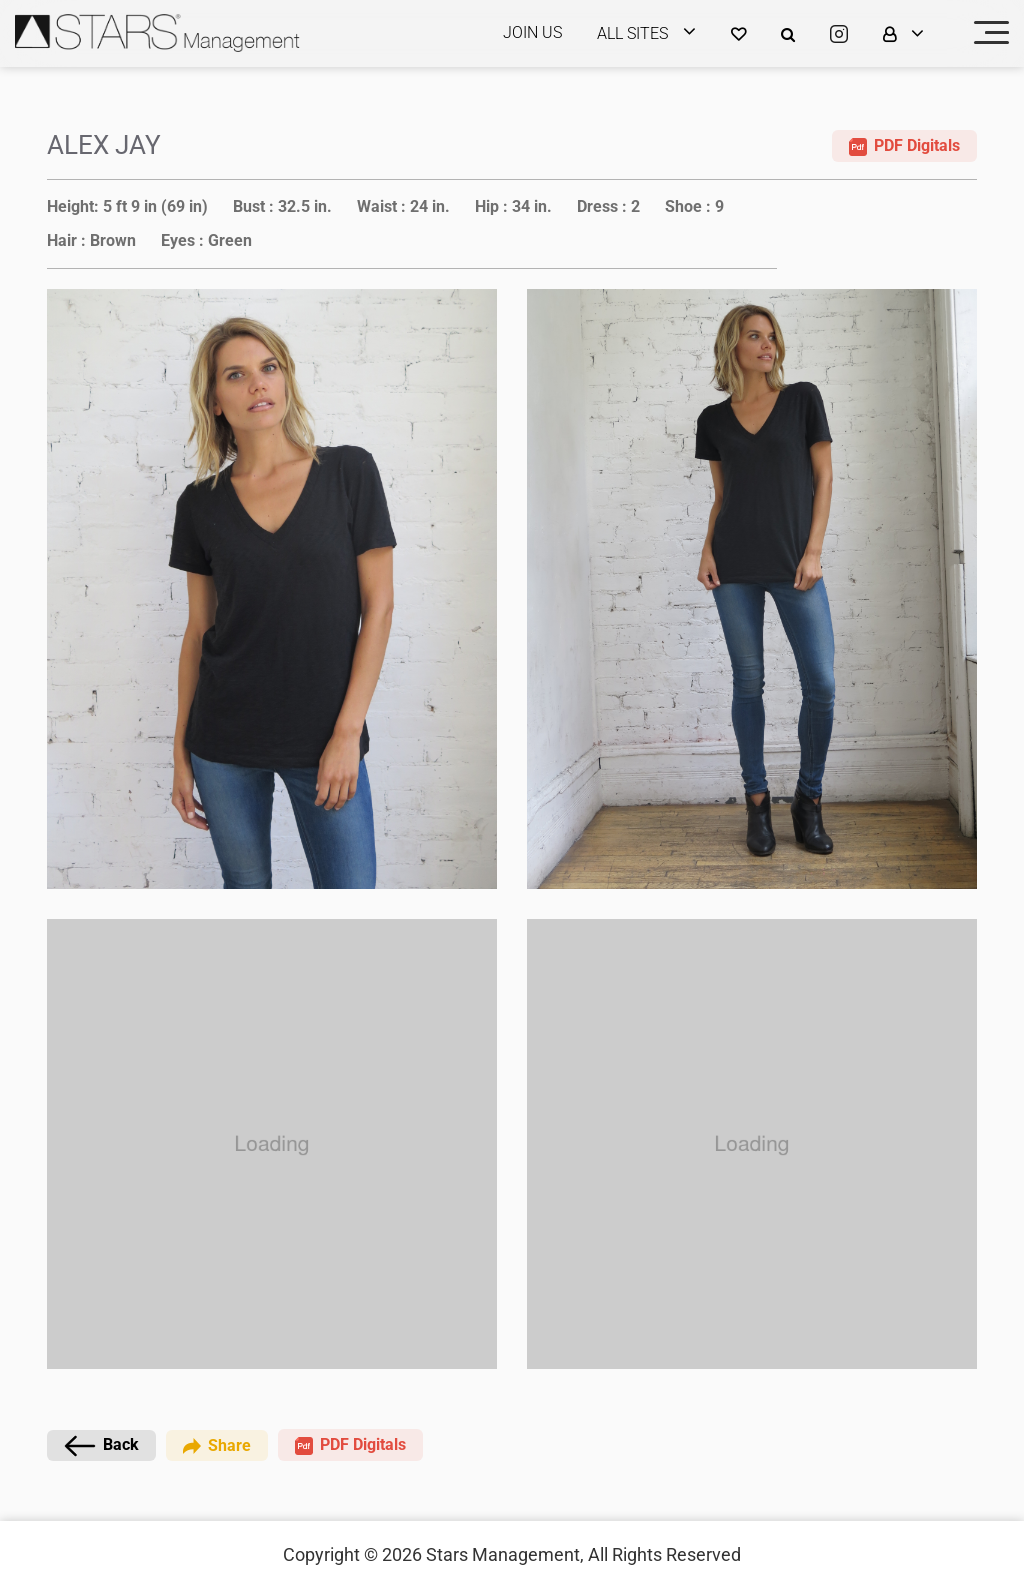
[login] (659, 33)
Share (217, 1444)
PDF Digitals (904, 146)
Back (101, 1446)
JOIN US (532, 32)
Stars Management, (505, 1554)
